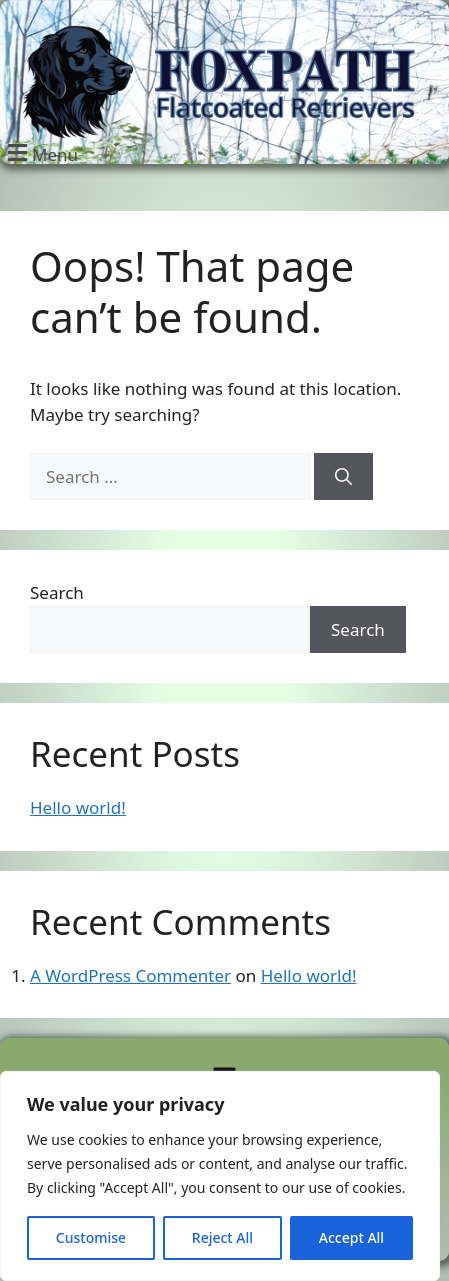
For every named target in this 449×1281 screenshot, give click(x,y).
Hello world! (78, 807)
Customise (91, 1237)
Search (57, 592)
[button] (40, 152)
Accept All (351, 1237)
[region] (220, 1176)
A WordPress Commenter (130, 975)
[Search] (343, 477)
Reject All (222, 1237)
